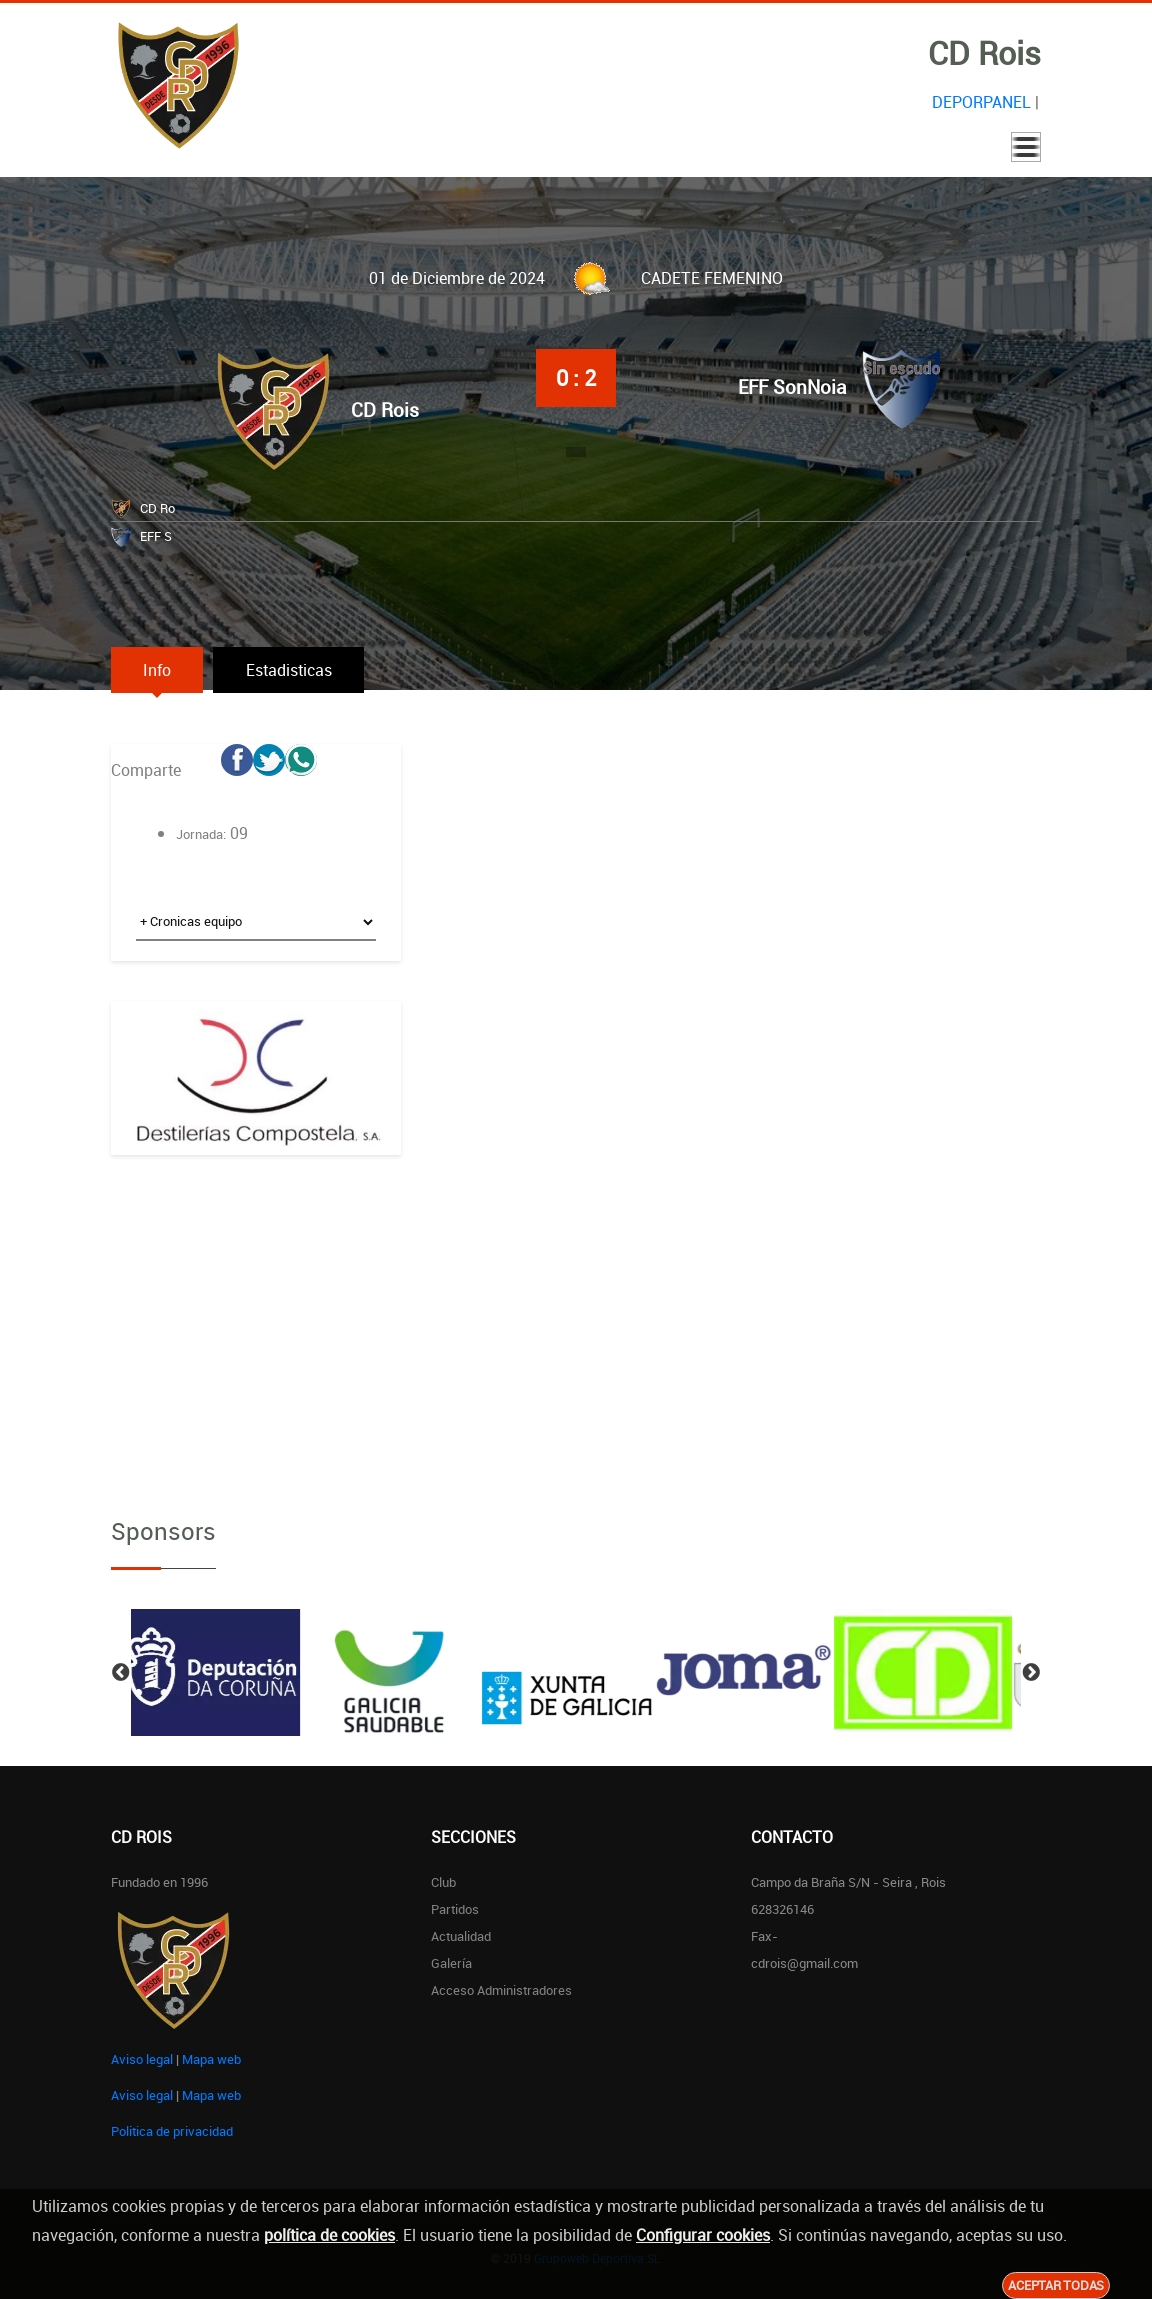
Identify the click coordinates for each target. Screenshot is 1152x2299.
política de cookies (329, 2235)
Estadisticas (297, 670)
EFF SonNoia (792, 387)
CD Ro (157, 508)
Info (160, 670)
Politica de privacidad (172, 2131)
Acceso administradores (501, 1990)
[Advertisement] (256, 1320)
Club (443, 1882)
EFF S (156, 536)
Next (1031, 1673)
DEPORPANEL (981, 102)
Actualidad (461, 1936)
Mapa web (211, 2059)
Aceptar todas (1056, 2285)
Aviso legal (142, 2059)
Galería (451, 1963)
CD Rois (385, 410)
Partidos (455, 1909)
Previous (121, 1673)
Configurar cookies (703, 2235)
